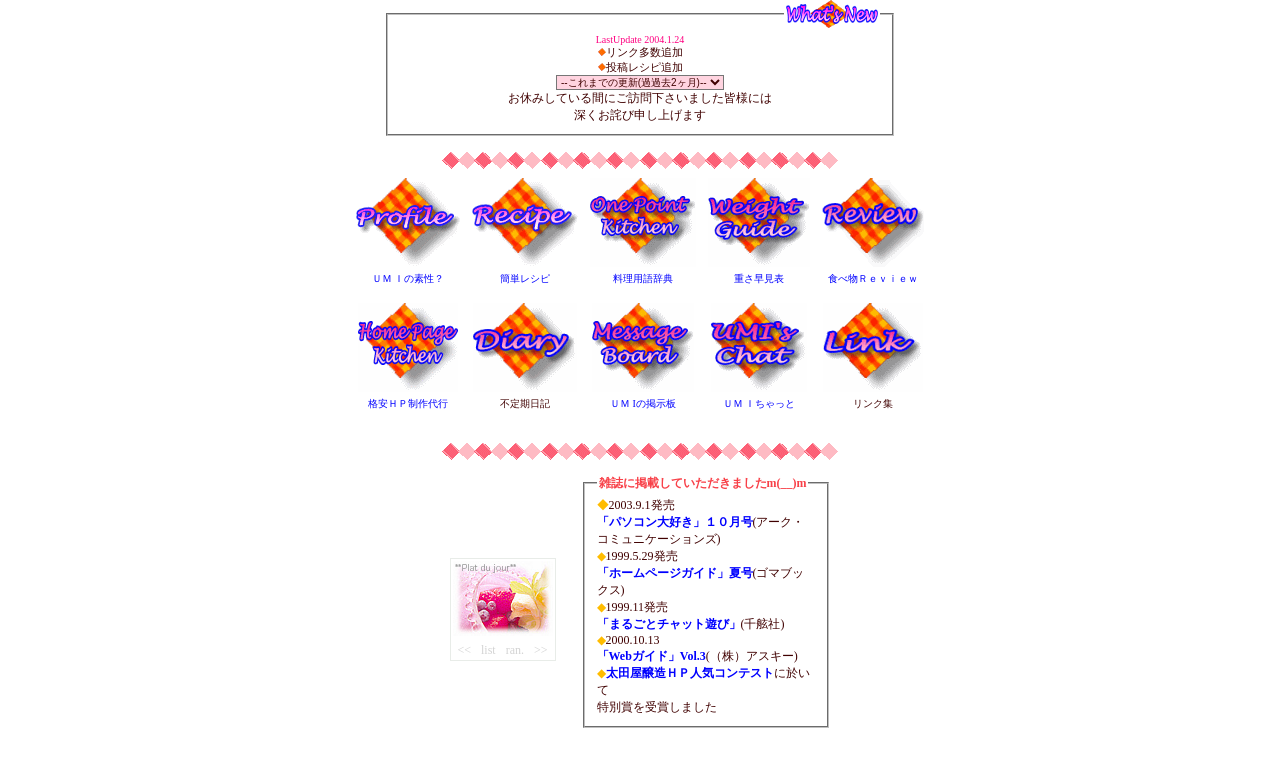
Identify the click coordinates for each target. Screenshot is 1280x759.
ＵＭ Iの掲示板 (643, 403)
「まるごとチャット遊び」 (669, 624)
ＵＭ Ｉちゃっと (759, 403)
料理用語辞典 (643, 278)
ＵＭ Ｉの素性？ (408, 278)
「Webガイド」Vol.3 (651, 656)
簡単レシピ (525, 278)
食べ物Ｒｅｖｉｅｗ (873, 278)
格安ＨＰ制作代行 (408, 403)
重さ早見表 (759, 278)
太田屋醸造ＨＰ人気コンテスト (690, 673)
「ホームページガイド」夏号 (675, 573)
